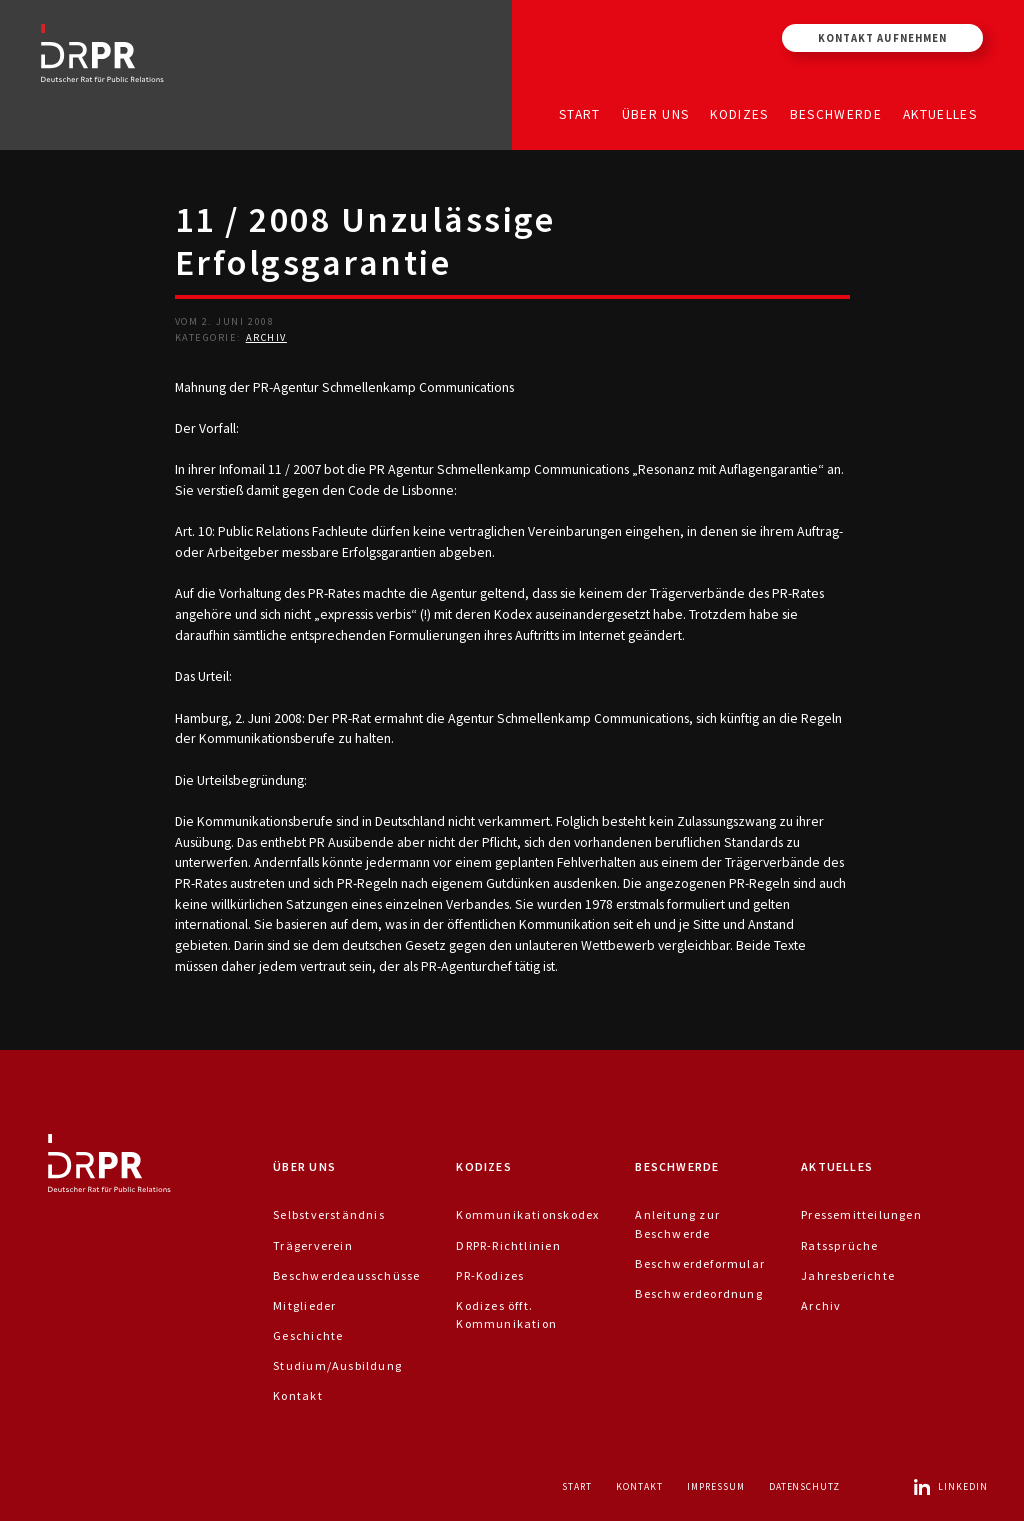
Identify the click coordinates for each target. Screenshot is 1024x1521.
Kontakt (297, 1395)
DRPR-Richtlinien (508, 1245)
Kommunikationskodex (527, 1214)
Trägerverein (313, 1245)
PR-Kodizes (490, 1275)
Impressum (716, 1486)
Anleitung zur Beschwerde (677, 1223)
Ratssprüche (839, 1245)
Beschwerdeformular (700, 1263)
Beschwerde (836, 113)
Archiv (266, 337)
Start (580, 113)
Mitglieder (304, 1305)
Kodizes (739, 113)
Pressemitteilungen (861, 1214)
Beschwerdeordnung (699, 1293)
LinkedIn (950, 1486)
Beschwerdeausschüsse (346, 1275)
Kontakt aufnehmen (882, 38)
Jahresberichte (848, 1275)
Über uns (656, 113)
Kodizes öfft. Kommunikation (506, 1314)
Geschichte (308, 1335)
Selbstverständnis (329, 1214)
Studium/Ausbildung (337, 1365)
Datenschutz (805, 1486)
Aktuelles (940, 113)
